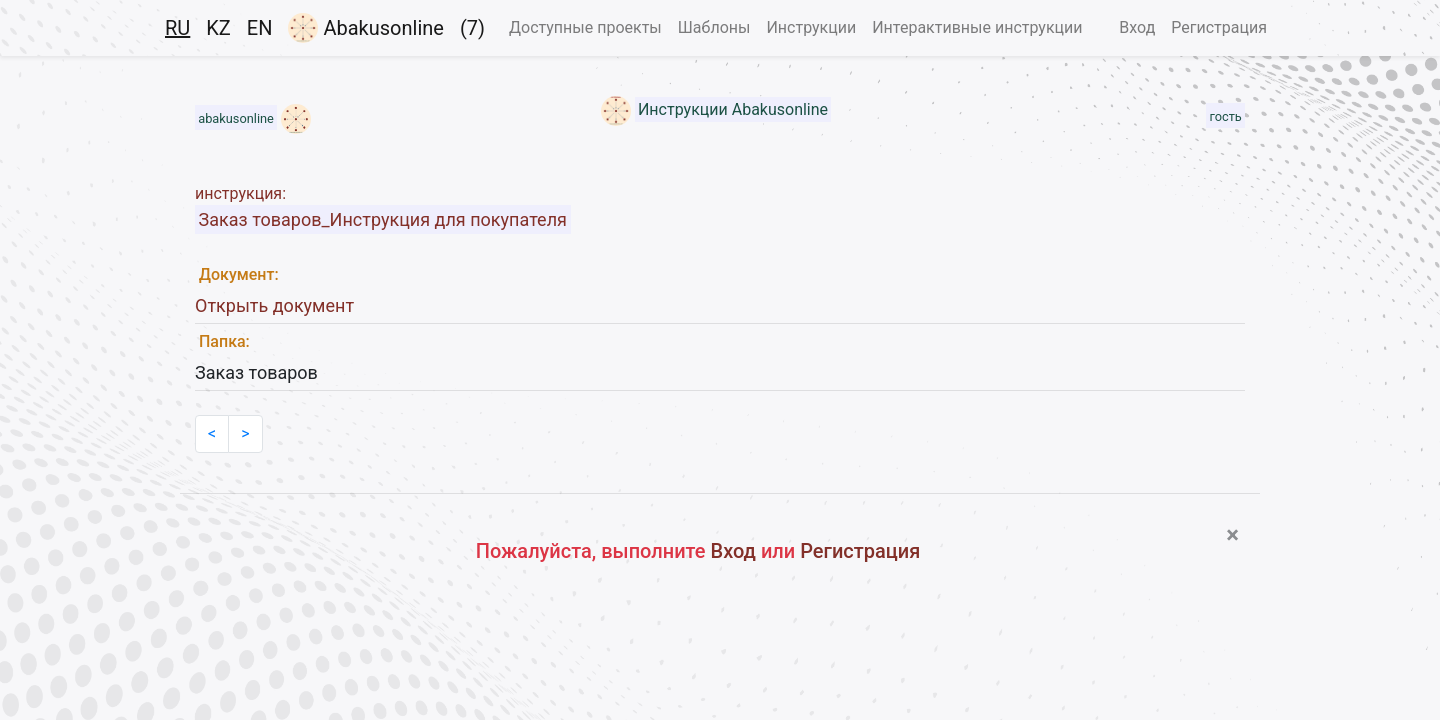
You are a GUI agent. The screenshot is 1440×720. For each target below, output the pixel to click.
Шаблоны (714, 27)
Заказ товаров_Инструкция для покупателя (383, 219)
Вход (1137, 27)
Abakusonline (365, 28)
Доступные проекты (585, 27)
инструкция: (240, 193)
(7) (472, 28)
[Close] (1232, 535)
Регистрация (1219, 27)
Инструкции (811, 27)
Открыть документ (274, 305)
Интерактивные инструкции (977, 27)
